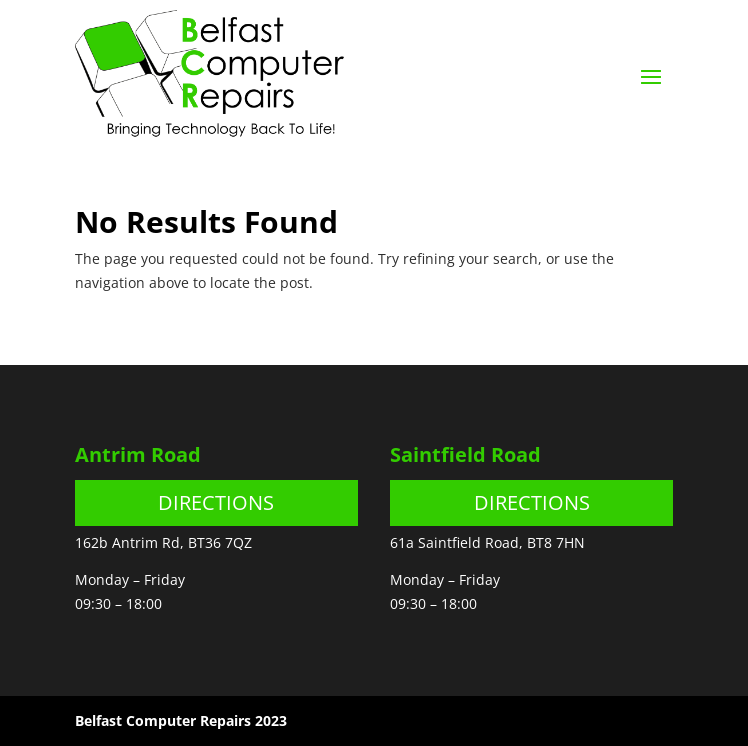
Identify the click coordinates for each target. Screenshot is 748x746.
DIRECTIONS (216, 502)
